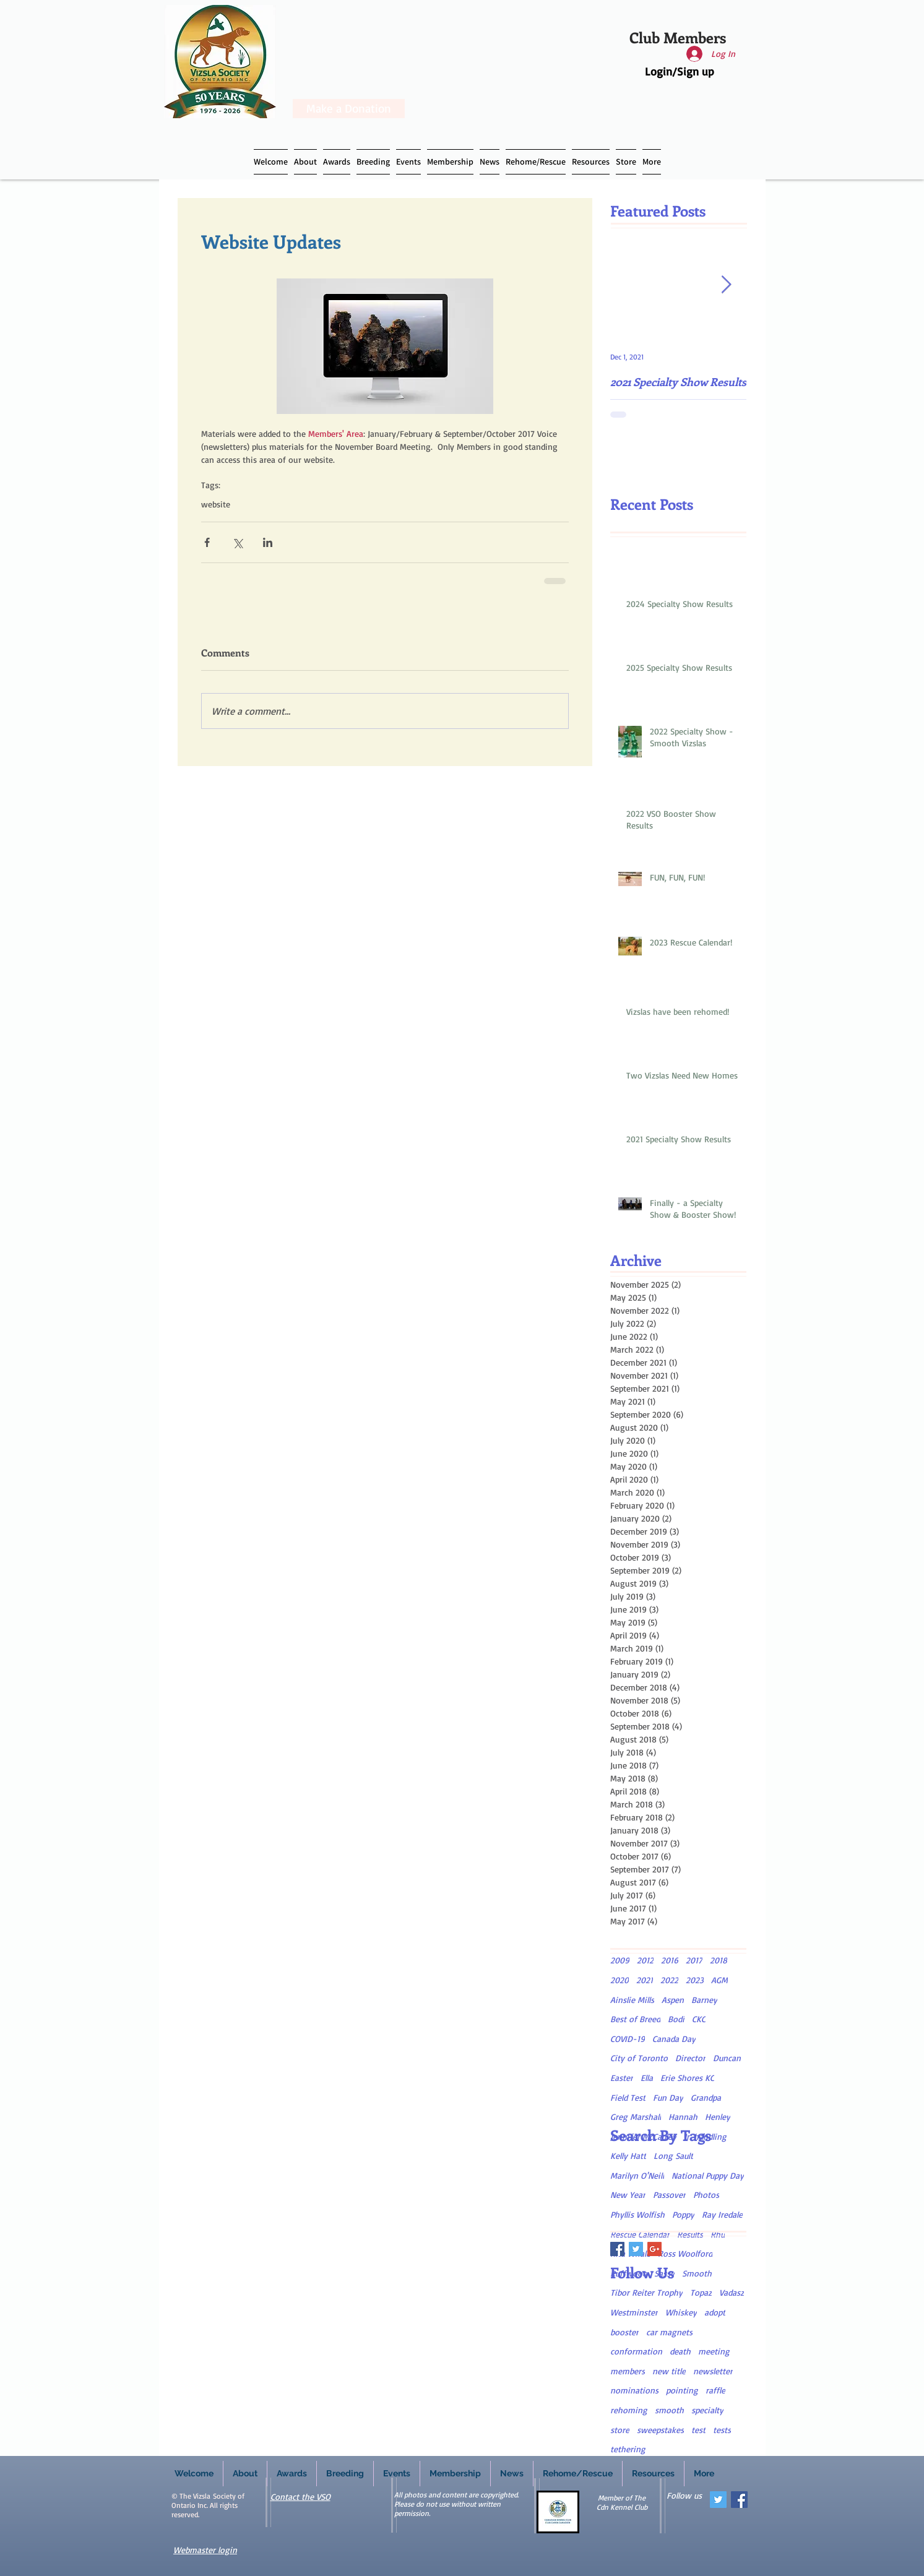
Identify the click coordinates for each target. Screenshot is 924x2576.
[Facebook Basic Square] (617, 2249)
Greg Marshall (635, 2116)
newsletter (713, 2371)
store (619, 2429)
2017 (694, 1960)
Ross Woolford (685, 2253)
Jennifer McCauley (643, 2136)
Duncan (727, 2058)
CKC (699, 2019)
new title (669, 2371)
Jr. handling (705, 2136)
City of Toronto (639, 2058)
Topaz (701, 2292)
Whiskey (681, 2312)
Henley (717, 2116)
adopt (714, 2312)
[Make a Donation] (349, 108)
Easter (621, 2077)
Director (690, 2058)
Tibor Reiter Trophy (646, 2292)
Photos (706, 2194)
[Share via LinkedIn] (268, 542)
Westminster (634, 2312)
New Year (628, 2194)
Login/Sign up (679, 71)
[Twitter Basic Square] (636, 2249)
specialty (707, 2410)
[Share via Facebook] (207, 542)
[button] (373, 161)
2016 (669, 1960)
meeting (714, 2351)
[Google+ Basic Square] (654, 2249)
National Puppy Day (707, 2175)
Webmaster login (205, 2549)
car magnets (669, 2332)
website (215, 504)
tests (722, 2429)
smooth (669, 2410)
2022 (669, 1980)
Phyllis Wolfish (637, 2214)
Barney (704, 1999)
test (698, 2429)
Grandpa (706, 2097)
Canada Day (674, 2038)
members (627, 2371)
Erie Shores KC (687, 2077)
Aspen (673, 1999)
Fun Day (668, 2097)
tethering (628, 2449)
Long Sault (673, 2155)
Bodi (676, 2019)
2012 (645, 1960)
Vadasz (731, 2292)
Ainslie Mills (632, 1999)
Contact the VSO (300, 2496)
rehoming (628, 2410)
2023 (695, 1980)
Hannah (682, 2116)
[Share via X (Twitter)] (237, 542)
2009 (619, 1960)
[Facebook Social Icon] (739, 2499)
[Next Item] (726, 285)
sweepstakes (660, 2429)
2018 (718, 1960)
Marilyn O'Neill (637, 2175)
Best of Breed (635, 2019)
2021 (644, 1980)
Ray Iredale (722, 2214)
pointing (682, 2390)
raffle (715, 2390)
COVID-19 (627, 2038)
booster (624, 2332)
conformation (636, 2351)
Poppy (683, 2214)
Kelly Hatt (628, 2155)
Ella (647, 2077)
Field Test (628, 2097)
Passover (669, 2194)
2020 (619, 1980)
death (680, 2351)
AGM (719, 1980)
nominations (634, 2390)
